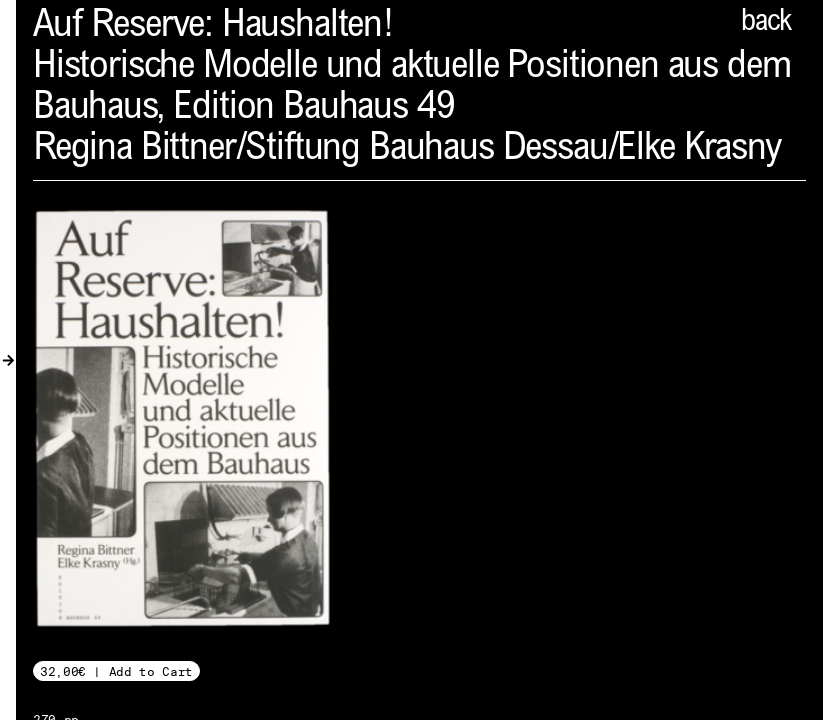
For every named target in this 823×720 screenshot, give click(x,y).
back (766, 23)
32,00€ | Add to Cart (116, 671)
